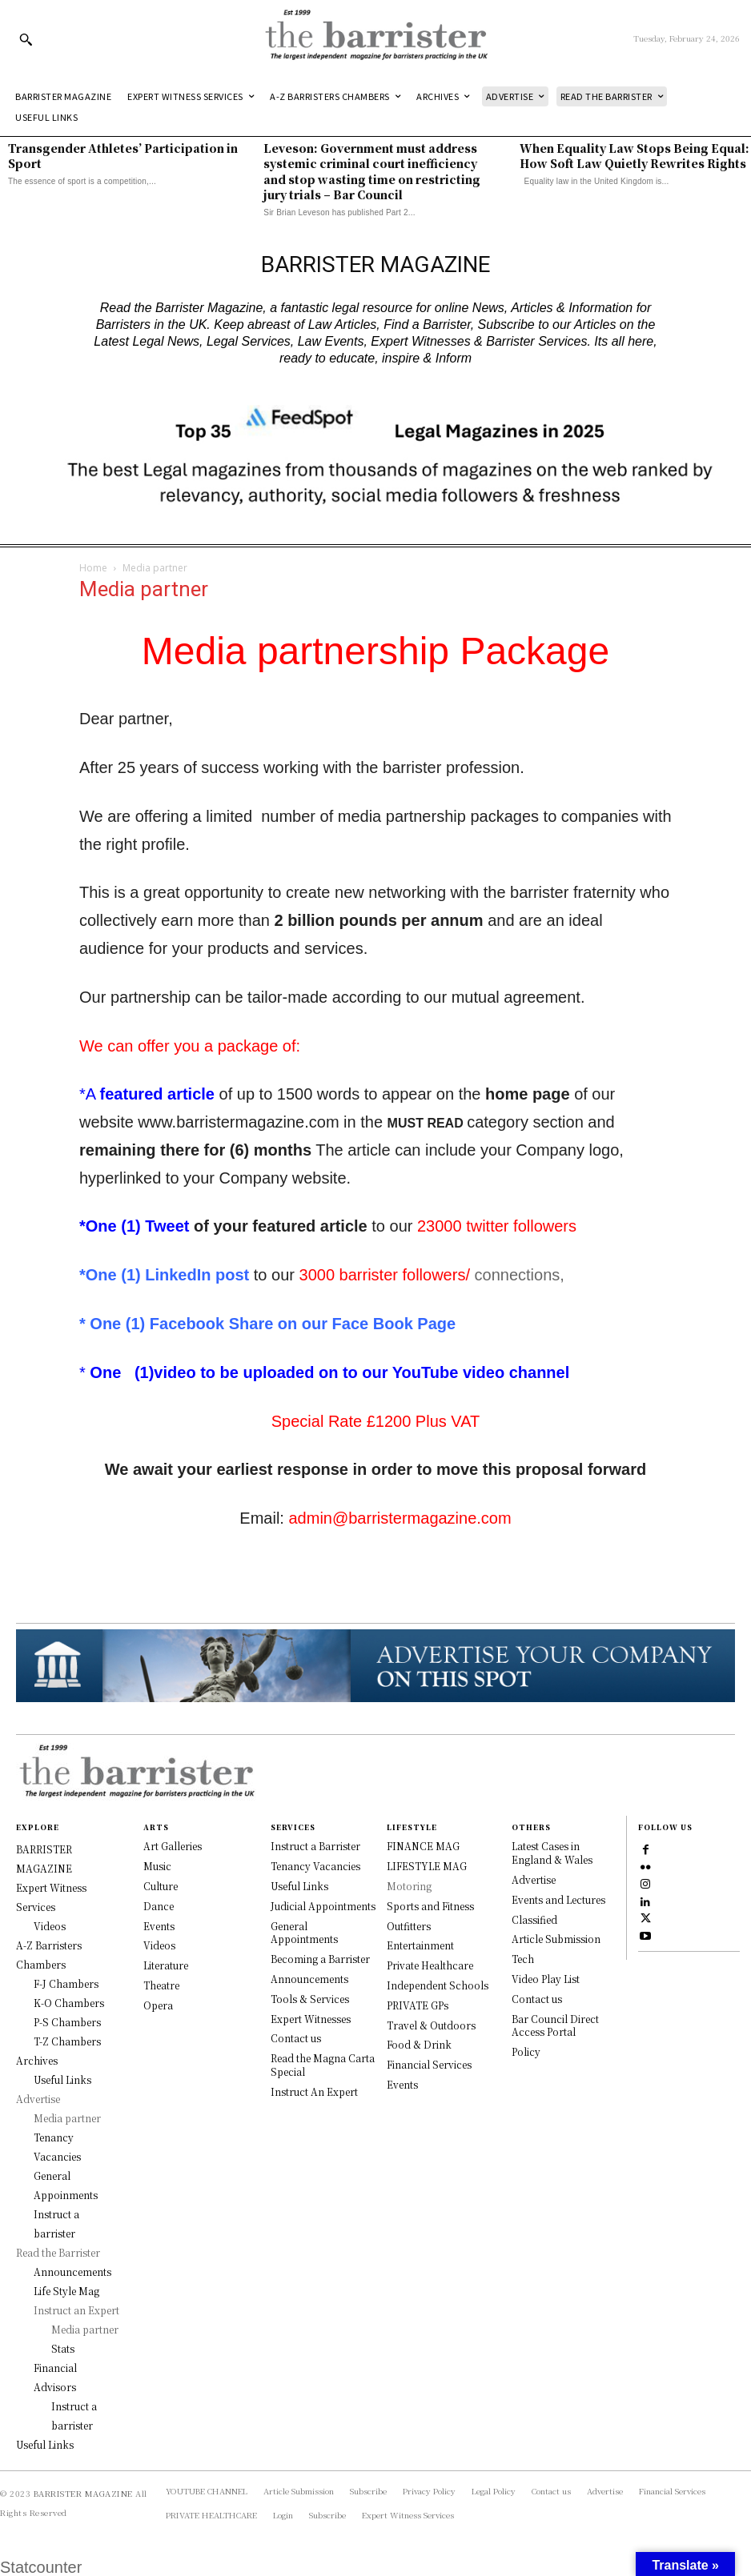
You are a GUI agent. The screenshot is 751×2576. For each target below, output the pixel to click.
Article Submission (556, 1938)
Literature (165, 1965)
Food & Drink (419, 2044)
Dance (158, 1906)
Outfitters (409, 1926)
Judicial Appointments (323, 1906)
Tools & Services (310, 1998)
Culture (160, 1886)
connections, (517, 1275)
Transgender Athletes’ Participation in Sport (123, 156)
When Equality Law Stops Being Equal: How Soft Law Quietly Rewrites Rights (634, 156)
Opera (158, 2005)
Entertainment (420, 1945)
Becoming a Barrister (320, 1958)
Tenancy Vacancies (315, 1866)
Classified (534, 1919)
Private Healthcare (430, 1965)
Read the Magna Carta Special (323, 2064)
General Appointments (304, 1932)
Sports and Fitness (430, 1906)
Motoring (409, 1886)
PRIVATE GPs (417, 2005)
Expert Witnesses (311, 2018)
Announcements (309, 1978)
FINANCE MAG (423, 1846)
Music (157, 1866)
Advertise (534, 1879)
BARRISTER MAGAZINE (83, 2493)
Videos (159, 1945)
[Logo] (376, 39)
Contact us (296, 2038)
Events (159, 1926)
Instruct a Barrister (315, 1846)
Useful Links (299, 1886)
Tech (523, 1958)
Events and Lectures (558, 1899)
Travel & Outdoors (431, 2025)
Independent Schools (437, 1985)
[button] (25, 39)
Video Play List (546, 1978)
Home (93, 568)
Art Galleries (172, 1846)
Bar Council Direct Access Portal (555, 2025)
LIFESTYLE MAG (427, 1866)
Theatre (161, 1985)
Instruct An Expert (314, 2091)
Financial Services (429, 2064)
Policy (526, 2051)
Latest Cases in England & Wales (552, 1852)
